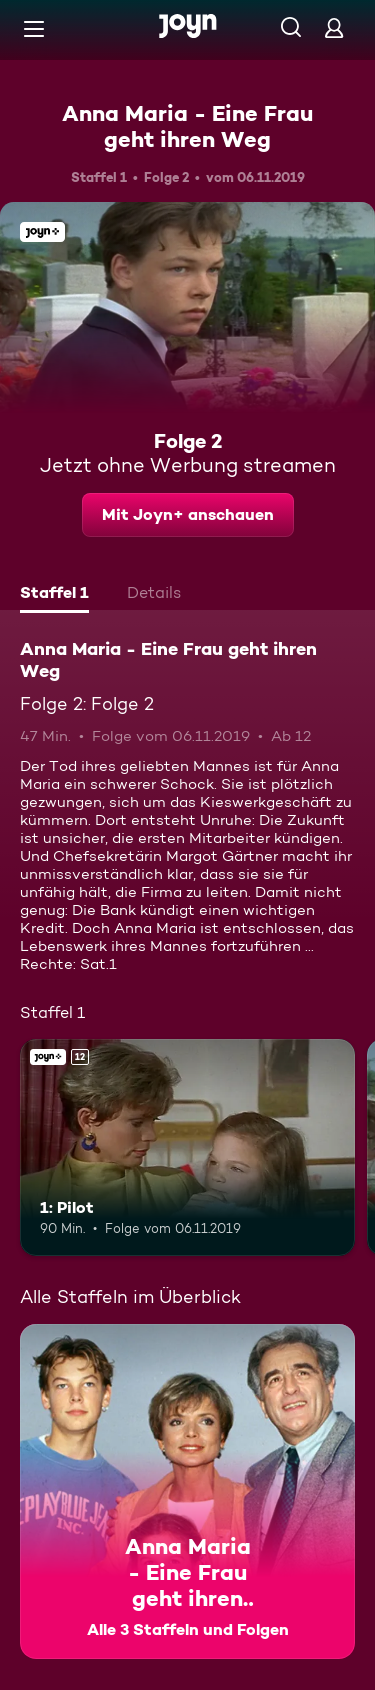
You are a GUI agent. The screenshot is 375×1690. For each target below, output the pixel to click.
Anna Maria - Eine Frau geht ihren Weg (187, 126)
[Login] (334, 27)
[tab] (54, 595)
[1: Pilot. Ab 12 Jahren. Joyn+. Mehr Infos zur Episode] (187, 1148)
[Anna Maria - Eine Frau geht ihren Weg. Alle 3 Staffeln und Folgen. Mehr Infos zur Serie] (187, 1491)
